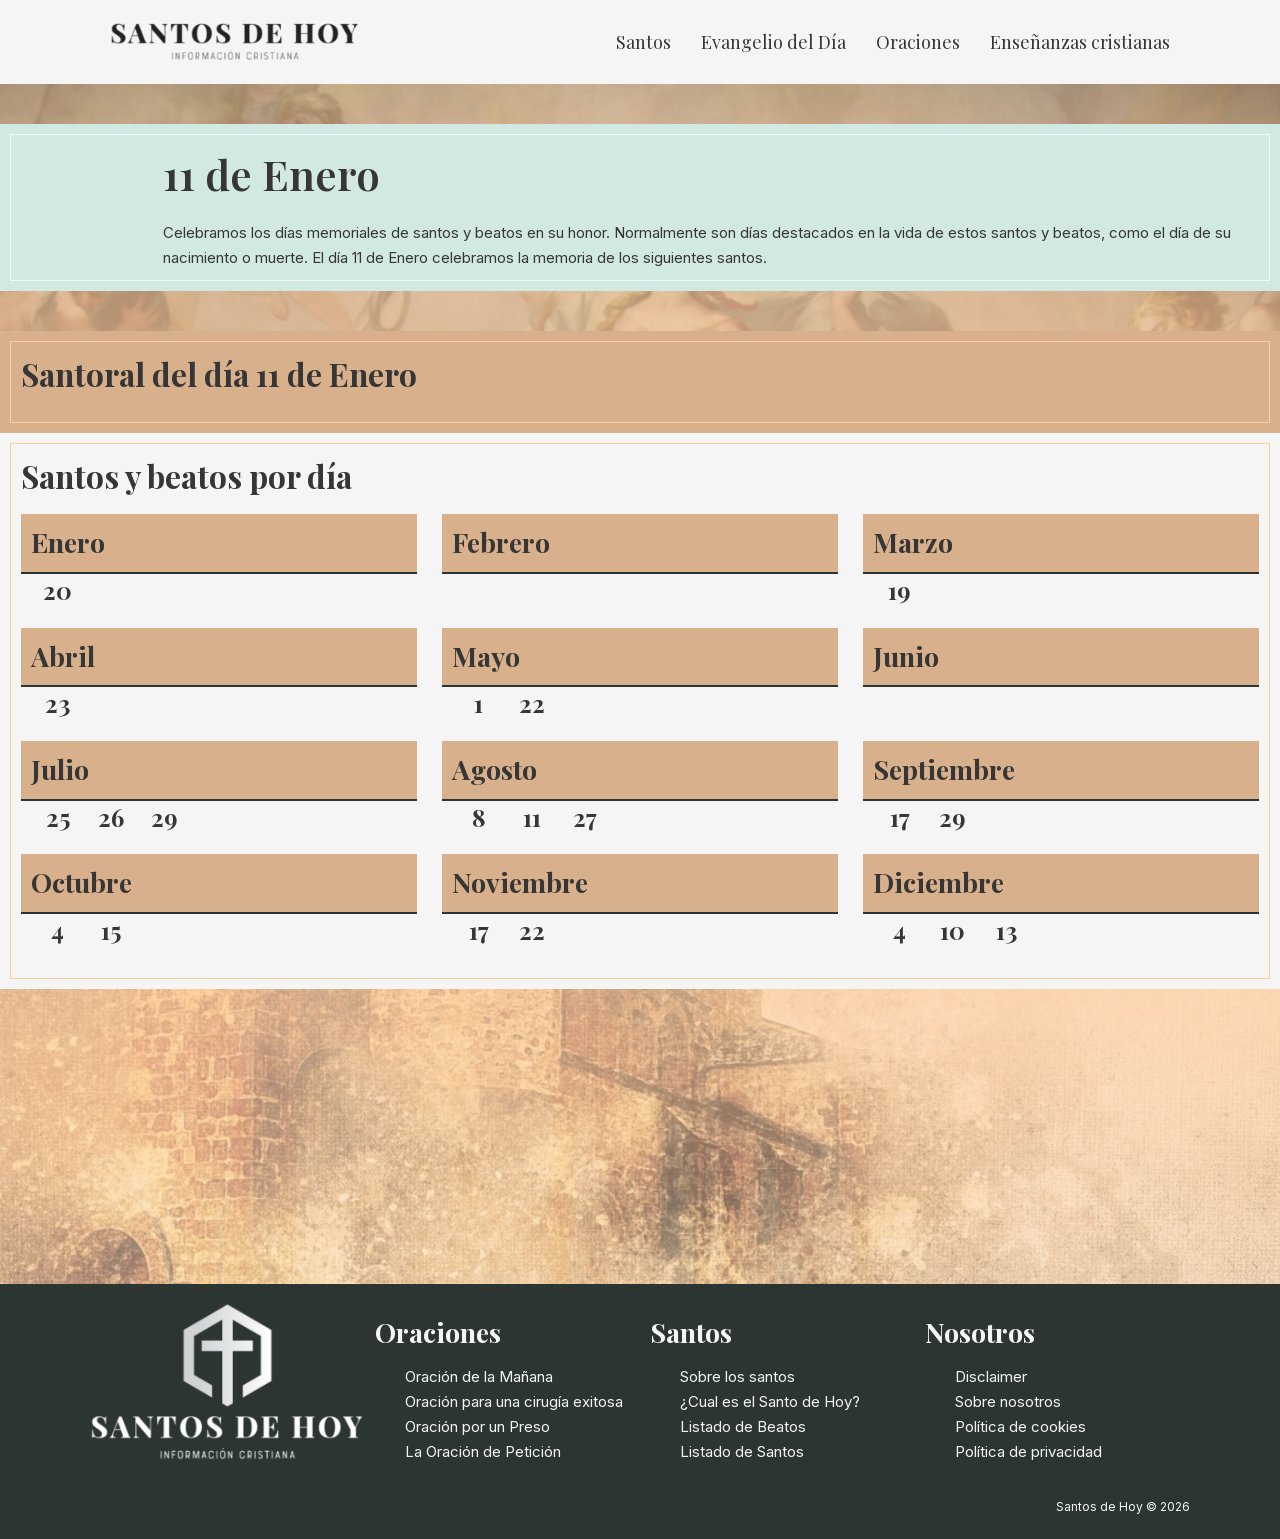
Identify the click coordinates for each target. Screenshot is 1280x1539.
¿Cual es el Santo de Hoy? (770, 1401)
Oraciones (918, 42)
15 (111, 930)
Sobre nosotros (1008, 1401)
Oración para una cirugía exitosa (514, 1401)
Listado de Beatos (743, 1426)
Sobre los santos (737, 1376)
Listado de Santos (742, 1451)
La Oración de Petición (483, 1451)
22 (532, 703)
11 (532, 817)
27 (585, 817)
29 (164, 817)
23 (57, 703)
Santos (643, 42)
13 (1006, 930)
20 (57, 590)
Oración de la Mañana (479, 1376)
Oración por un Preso (477, 1426)
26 (111, 817)
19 (899, 590)
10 (952, 930)
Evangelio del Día (773, 42)
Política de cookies (1020, 1426)
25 (58, 817)
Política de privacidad (1028, 1451)
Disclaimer (991, 1376)
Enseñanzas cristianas (1080, 42)
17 (900, 817)
